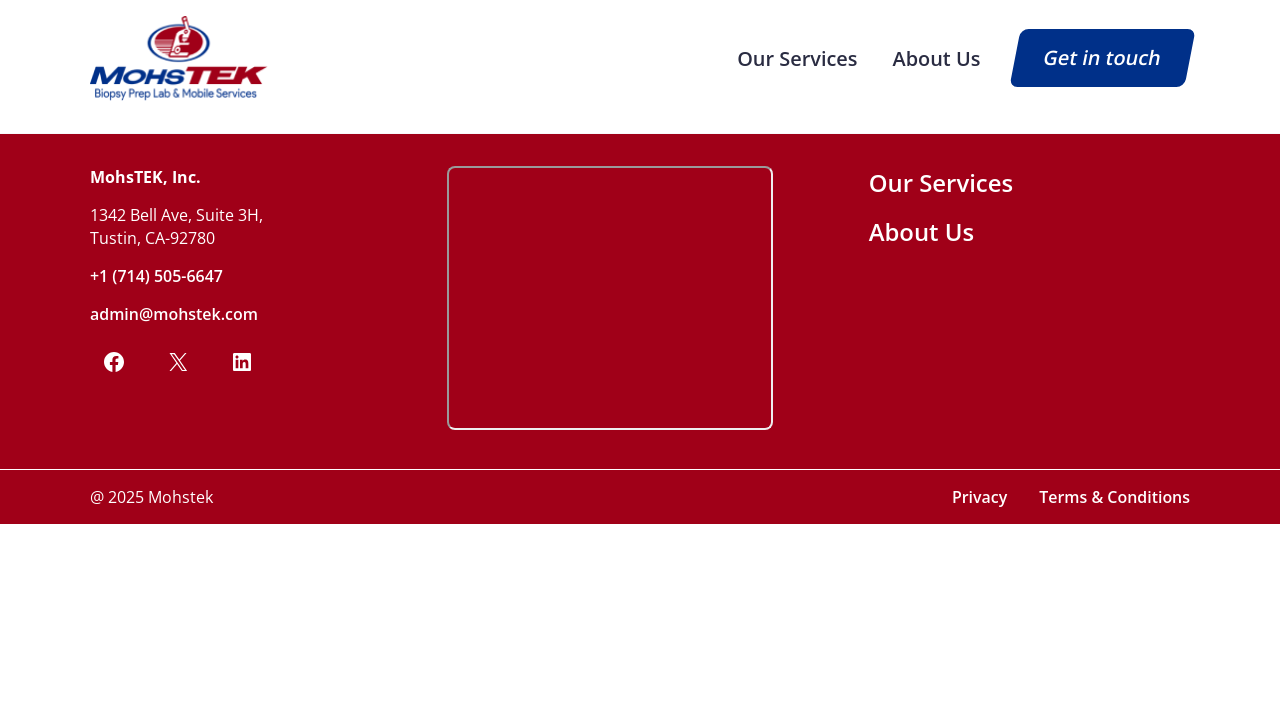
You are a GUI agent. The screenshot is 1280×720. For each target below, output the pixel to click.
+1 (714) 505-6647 (156, 276)
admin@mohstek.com (174, 314)
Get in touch (1102, 58)
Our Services (797, 58)
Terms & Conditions (1114, 497)
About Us (937, 58)
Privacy (979, 497)
